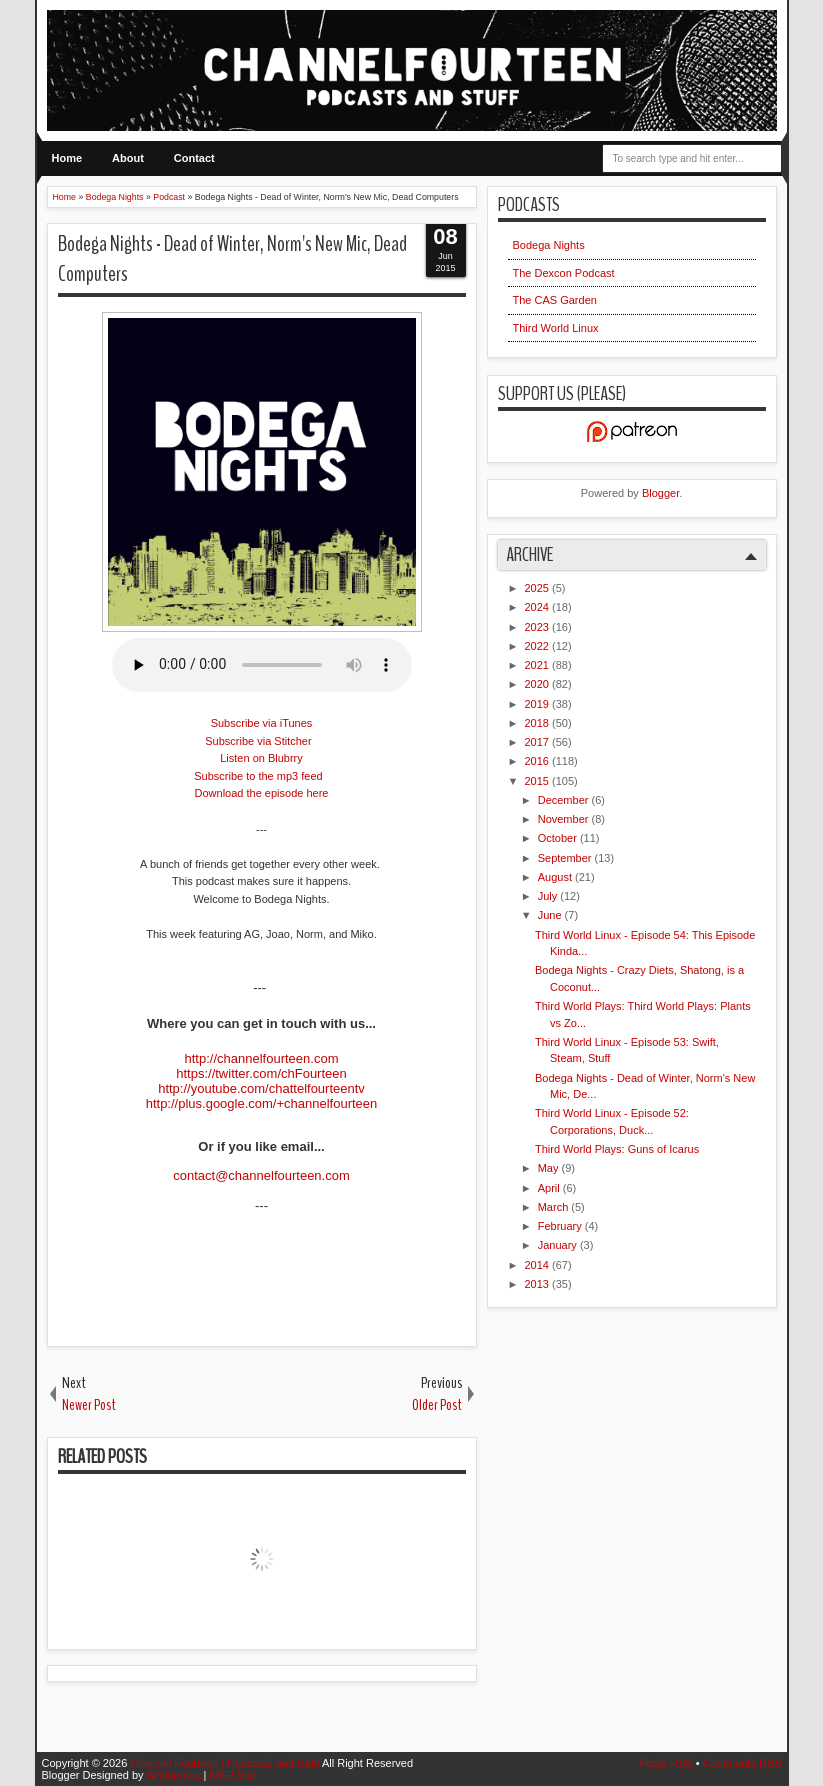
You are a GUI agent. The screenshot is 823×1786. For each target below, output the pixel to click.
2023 (539, 627)
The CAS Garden (555, 300)
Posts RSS (667, 1763)
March (555, 1207)
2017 (539, 742)
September (566, 858)
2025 (539, 588)
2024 (539, 607)
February (561, 1226)
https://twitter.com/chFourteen (261, 1073)
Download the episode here (262, 793)
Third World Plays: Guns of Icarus (617, 1149)
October (559, 838)
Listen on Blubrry (261, 758)
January (559, 1245)
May (550, 1168)
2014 (539, 1265)
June (551, 915)
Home (67, 158)
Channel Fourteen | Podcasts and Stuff (226, 1763)
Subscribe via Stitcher (258, 741)
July (549, 896)
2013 (539, 1284)
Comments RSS (742, 1763)
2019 (539, 704)
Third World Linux (556, 328)
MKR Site (232, 1775)
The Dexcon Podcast (564, 273)
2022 (539, 646)
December (565, 800)
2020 (539, 684)
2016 (539, 761)
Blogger (660, 493)
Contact (194, 158)
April (550, 1188)
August (556, 877)
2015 (539, 781)
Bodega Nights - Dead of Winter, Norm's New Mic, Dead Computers (232, 259)
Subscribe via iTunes (262, 723)
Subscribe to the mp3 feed (258, 776)
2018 (539, 723)
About (128, 158)
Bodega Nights (549, 245)
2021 (539, 665)
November (565, 819)
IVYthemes (175, 1775)
